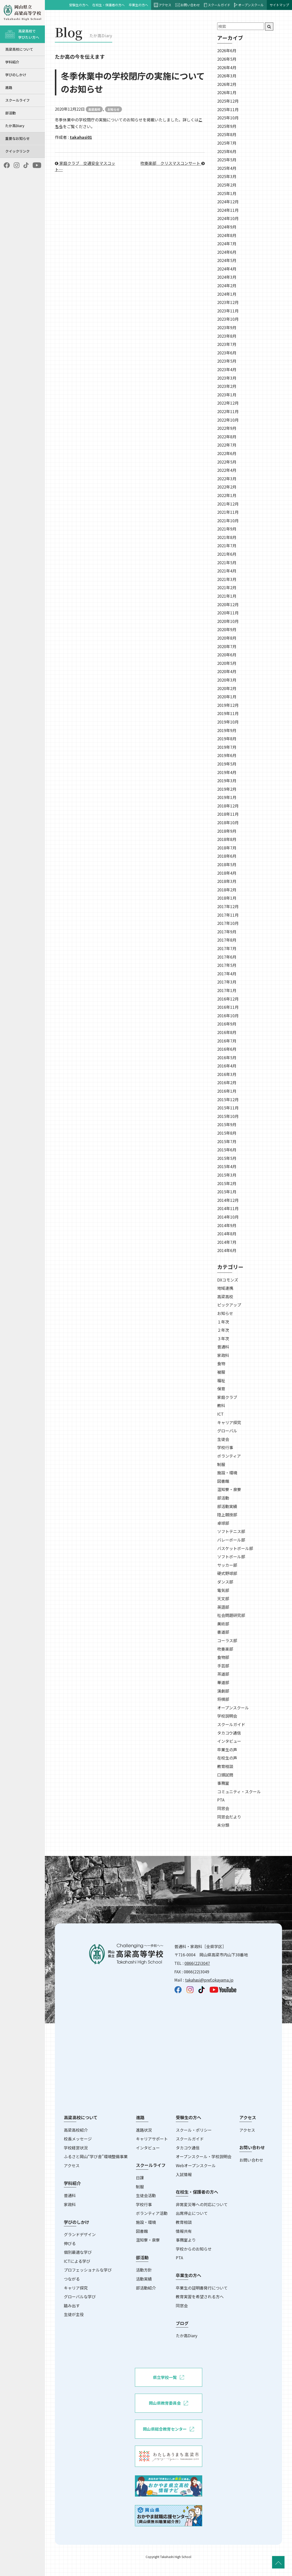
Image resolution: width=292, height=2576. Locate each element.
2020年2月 (226, 688)
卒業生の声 (227, 1750)
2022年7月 (226, 445)
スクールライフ (17, 100)
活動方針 (144, 2270)
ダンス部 (225, 1582)
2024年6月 (226, 252)
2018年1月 (226, 898)
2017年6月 (226, 957)
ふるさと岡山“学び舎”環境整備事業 (96, 2156)
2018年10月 (228, 822)
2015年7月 (226, 1141)
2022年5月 (226, 462)
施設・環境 (227, 1473)
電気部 (223, 1590)
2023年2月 (226, 386)
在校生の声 (227, 1758)
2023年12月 (228, 302)
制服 (221, 1464)
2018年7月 (226, 848)
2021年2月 (226, 587)
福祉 (221, 1380)
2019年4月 (226, 772)
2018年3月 (226, 881)
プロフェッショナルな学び (88, 2270)
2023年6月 (226, 353)
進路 (8, 87)
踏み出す (72, 2306)
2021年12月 (228, 504)
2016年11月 (228, 1007)
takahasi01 (81, 137)
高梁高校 (94, 109)
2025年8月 (226, 134)
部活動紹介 (146, 2288)
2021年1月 (226, 596)
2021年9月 (226, 529)
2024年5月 (226, 260)
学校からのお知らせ (194, 2249)
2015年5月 (226, 1158)
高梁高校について (19, 49)
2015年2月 (226, 1183)
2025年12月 (228, 101)
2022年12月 (228, 403)
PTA (220, 1800)
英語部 (223, 1607)
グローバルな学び (80, 2297)
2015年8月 (226, 1133)
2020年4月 (226, 671)
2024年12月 (228, 202)
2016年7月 (226, 1041)
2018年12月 (228, 806)
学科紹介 (12, 61)
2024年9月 (226, 227)
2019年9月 (226, 730)
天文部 (223, 1598)
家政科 (223, 1355)
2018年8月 (226, 839)
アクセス (162, 4)
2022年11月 (228, 411)
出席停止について (192, 2213)
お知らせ (113, 109)
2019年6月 (226, 755)
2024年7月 (226, 244)
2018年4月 (226, 873)
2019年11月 (228, 713)
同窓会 (223, 1808)
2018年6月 (226, 856)
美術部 (223, 1624)
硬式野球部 (227, 1573)
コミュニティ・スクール (239, 1792)
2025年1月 (226, 193)
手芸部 (223, 1666)
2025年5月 (226, 160)
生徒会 (223, 1439)
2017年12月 (228, 906)
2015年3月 (226, 1175)
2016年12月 (228, 999)
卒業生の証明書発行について (202, 2288)
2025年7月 (226, 143)
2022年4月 (226, 470)
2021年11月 (228, 512)
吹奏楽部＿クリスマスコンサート (172, 163)
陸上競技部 (227, 1515)
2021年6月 (226, 554)
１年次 (223, 1322)
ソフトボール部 (231, 1556)
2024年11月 (228, 210)
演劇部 (223, 1691)
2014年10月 (228, 1217)
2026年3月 (226, 76)
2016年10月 (228, 1016)
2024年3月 (226, 277)
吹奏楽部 (225, 1649)
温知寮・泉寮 (229, 1489)
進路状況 (144, 2130)
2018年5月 (226, 864)
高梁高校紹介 (76, 2130)
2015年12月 (228, 1099)
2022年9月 (226, 428)
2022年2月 (226, 487)
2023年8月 (226, 336)
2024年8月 (226, 235)
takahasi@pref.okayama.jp (209, 1980)
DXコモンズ (227, 1280)
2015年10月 (228, 1116)
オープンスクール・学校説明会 (203, 2156)
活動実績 (144, 2279)
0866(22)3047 (197, 1963)
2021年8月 (226, 537)
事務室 (223, 1783)
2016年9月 (226, 1024)
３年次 (223, 1338)
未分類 (223, 1825)
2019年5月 (226, 764)
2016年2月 (226, 1082)
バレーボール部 (231, 1540)
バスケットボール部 (235, 1548)
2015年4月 (226, 1166)
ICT (220, 1414)
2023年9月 (226, 327)
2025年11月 (228, 109)
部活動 (10, 112)
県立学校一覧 (168, 2377)
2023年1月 (226, 395)
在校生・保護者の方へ (108, 4)
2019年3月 (226, 780)
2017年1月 (226, 990)
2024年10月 (228, 218)
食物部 (223, 1657)
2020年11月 (228, 613)
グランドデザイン (80, 2234)
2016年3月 (226, 1074)
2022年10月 (228, 420)
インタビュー (229, 1741)
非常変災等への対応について (202, 2204)
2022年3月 (226, 479)
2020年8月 (226, 638)
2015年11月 (228, 1108)
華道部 (223, 1682)
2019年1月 (226, 797)
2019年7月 (226, 747)
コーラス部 (227, 1640)
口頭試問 (225, 1775)
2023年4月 (226, 369)
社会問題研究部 (231, 1615)
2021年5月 (226, 562)
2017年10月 (228, 923)
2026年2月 (226, 84)
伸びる (70, 2243)
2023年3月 (226, 378)
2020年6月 (226, 655)
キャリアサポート (152, 2139)
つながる (72, 2279)
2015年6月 (226, 1150)
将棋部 (223, 1699)
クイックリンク (17, 151)
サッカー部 (227, 1565)
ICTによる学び (77, 2261)
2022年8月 (226, 437)
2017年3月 (226, 982)
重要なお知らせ (17, 138)
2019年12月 (228, 705)
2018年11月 (228, 814)
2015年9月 (226, 1124)
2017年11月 (228, 915)
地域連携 (225, 1288)
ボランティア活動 (152, 2213)
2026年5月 (226, 59)
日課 (140, 2178)
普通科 (223, 1347)
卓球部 (223, 1523)
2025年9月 (226, 126)
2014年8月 (226, 1234)
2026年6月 (226, 50)
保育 (221, 1389)
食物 (221, 1363)
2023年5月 (226, 361)
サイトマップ (279, 4)
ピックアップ (229, 1305)
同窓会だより (229, 1817)
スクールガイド (217, 4)
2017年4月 (226, 974)
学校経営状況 (76, 2148)
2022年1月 (226, 495)
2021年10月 (228, 520)
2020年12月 (228, 604)
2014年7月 (226, 1242)
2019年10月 (228, 722)
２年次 (223, 1330)
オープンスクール (249, 4)
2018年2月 (226, 890)
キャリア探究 (229, 1422)
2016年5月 (226, 1057)
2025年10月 (228, 118)
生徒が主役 (74, 2314)
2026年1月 (226, 92)
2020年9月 (226, 629)
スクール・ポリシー (194, 2130)
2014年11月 (228, 1208)
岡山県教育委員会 (168, 2403)
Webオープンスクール (196, 2165)
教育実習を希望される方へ (200, 2297)
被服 (221, 1372)
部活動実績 (227, 1506)
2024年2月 (226, 285)
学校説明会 (227, 1716)
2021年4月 (226, 571)
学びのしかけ (15, 74)
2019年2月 (226, 789)
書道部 (223, 1632)
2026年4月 (226, 67)
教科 (221, 1405)
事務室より (186, 2240)
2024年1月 (226, 294)
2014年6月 (226, 1250)
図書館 (223, 1481)
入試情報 (184, 2174)
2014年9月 (226, 1225)
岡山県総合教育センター (168, 2429)
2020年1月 (226, 697)
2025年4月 (226, 168)
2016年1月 (226, 1091)
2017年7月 (226, 948)
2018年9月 (226, 831)
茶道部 (223, 1674)
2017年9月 (226, 932)
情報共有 (184, 2231)
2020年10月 (228, 621)
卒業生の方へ (138, 4)
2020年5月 (226, 663)
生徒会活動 (146, 2195)
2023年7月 (226, 344)
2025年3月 (226, 176)
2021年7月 (226, 545)
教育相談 (225, 1766)
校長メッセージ (78, 2139)
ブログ (182, 2323)
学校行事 (225, 1447)
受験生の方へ (79, 4)
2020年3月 (226, 680)
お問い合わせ (187, 4)
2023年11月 (228, 311)
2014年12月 (228, 1200)
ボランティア (229, 1456)
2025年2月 (226, 185)
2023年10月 (228, 319)
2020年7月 (226, 646)
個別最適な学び (78, 2252)
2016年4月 (226, 1066)
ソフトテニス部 (231, 1531)
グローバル (227, 1431)
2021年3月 (226, 579)
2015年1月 (226, 1192)
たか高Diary (14, 125)
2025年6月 (226, 151)
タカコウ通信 (229, 1733)
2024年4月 (226, 269)
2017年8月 (226, 940)
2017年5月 (226, 965)
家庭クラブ (227, 1397)
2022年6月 (226, 453)
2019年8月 (226, 739)
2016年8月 (226, 1032)
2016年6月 (226, 1049)
